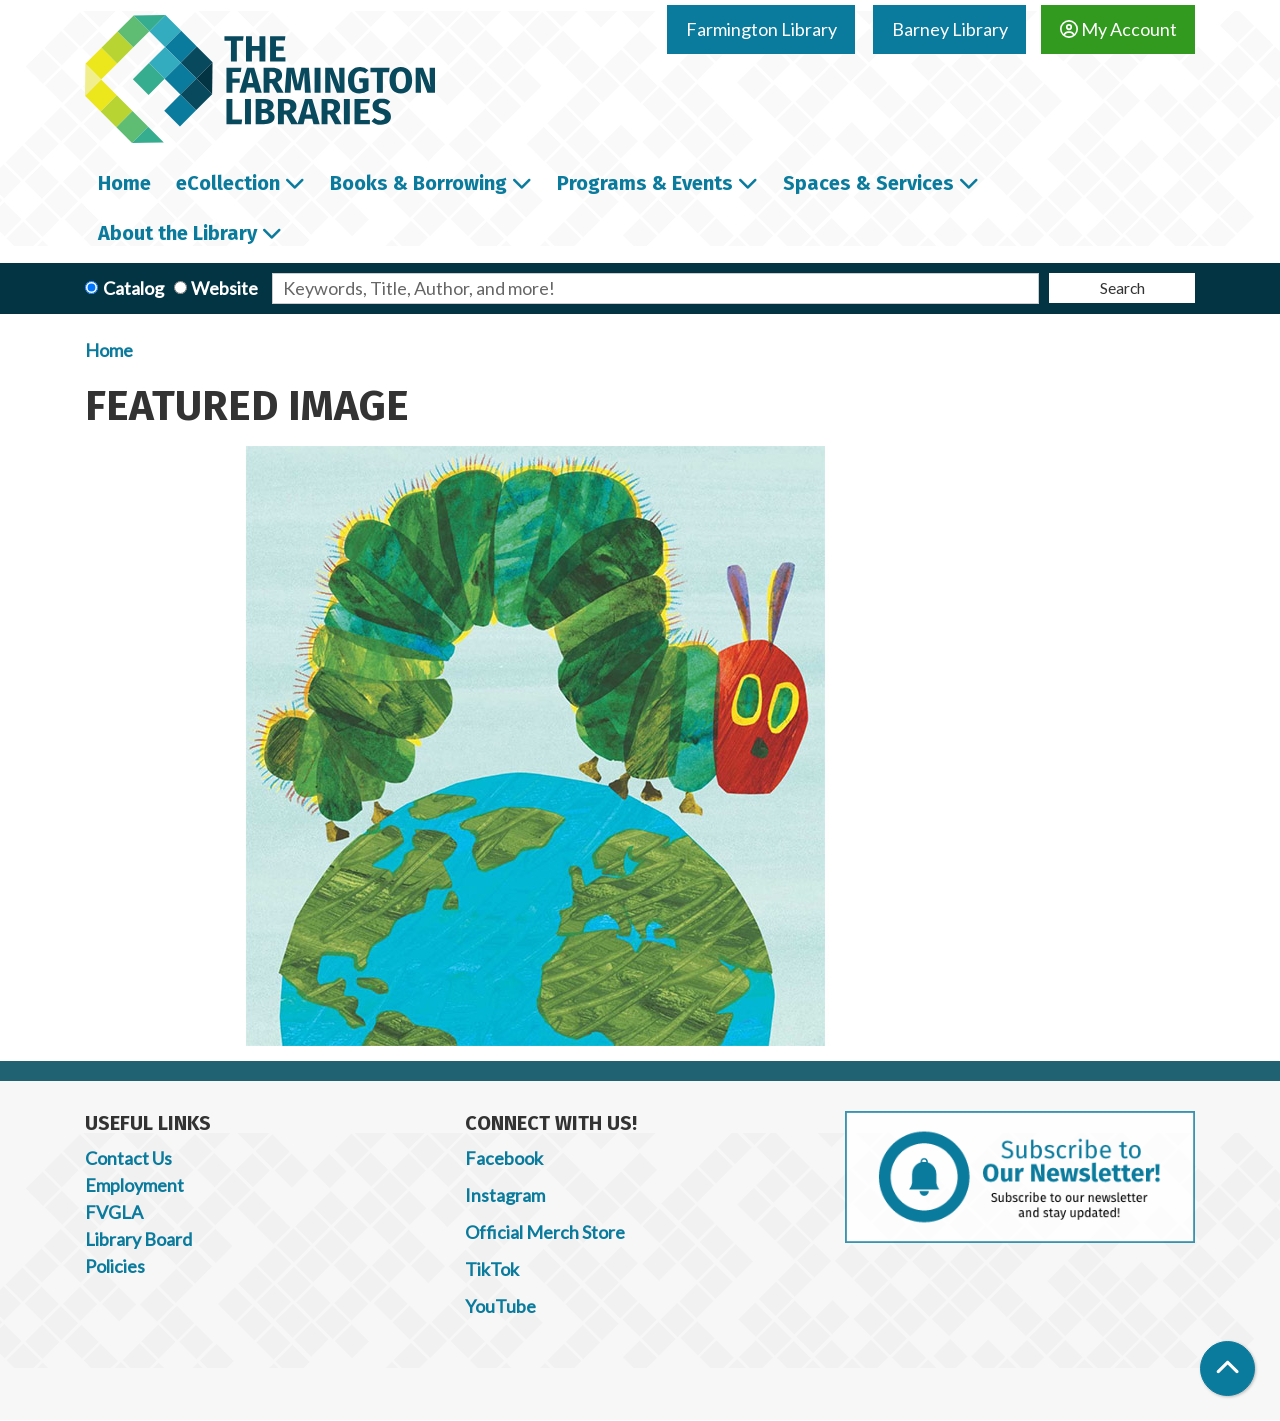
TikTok (492, 1269)
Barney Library (950, 29)
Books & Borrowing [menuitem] (418, 183)
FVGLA (114, 1212)
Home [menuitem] (124, 183)
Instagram (505, 1195)
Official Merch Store (545, 1232)
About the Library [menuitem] (177, 233)
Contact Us (128, 1158)
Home (109, 350)
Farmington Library (761, 29)
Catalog (133, 288)
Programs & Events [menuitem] (645, 183)
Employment (134, 1185)
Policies (115, 1266)
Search (1122, 287)
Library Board (138, 1239)
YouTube (500, 1306)
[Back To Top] (1227, 1368)
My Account (1118, 29)
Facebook (504, 1158)
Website (224, 288)
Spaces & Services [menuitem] (868, 183)
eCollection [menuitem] (228, 183)
